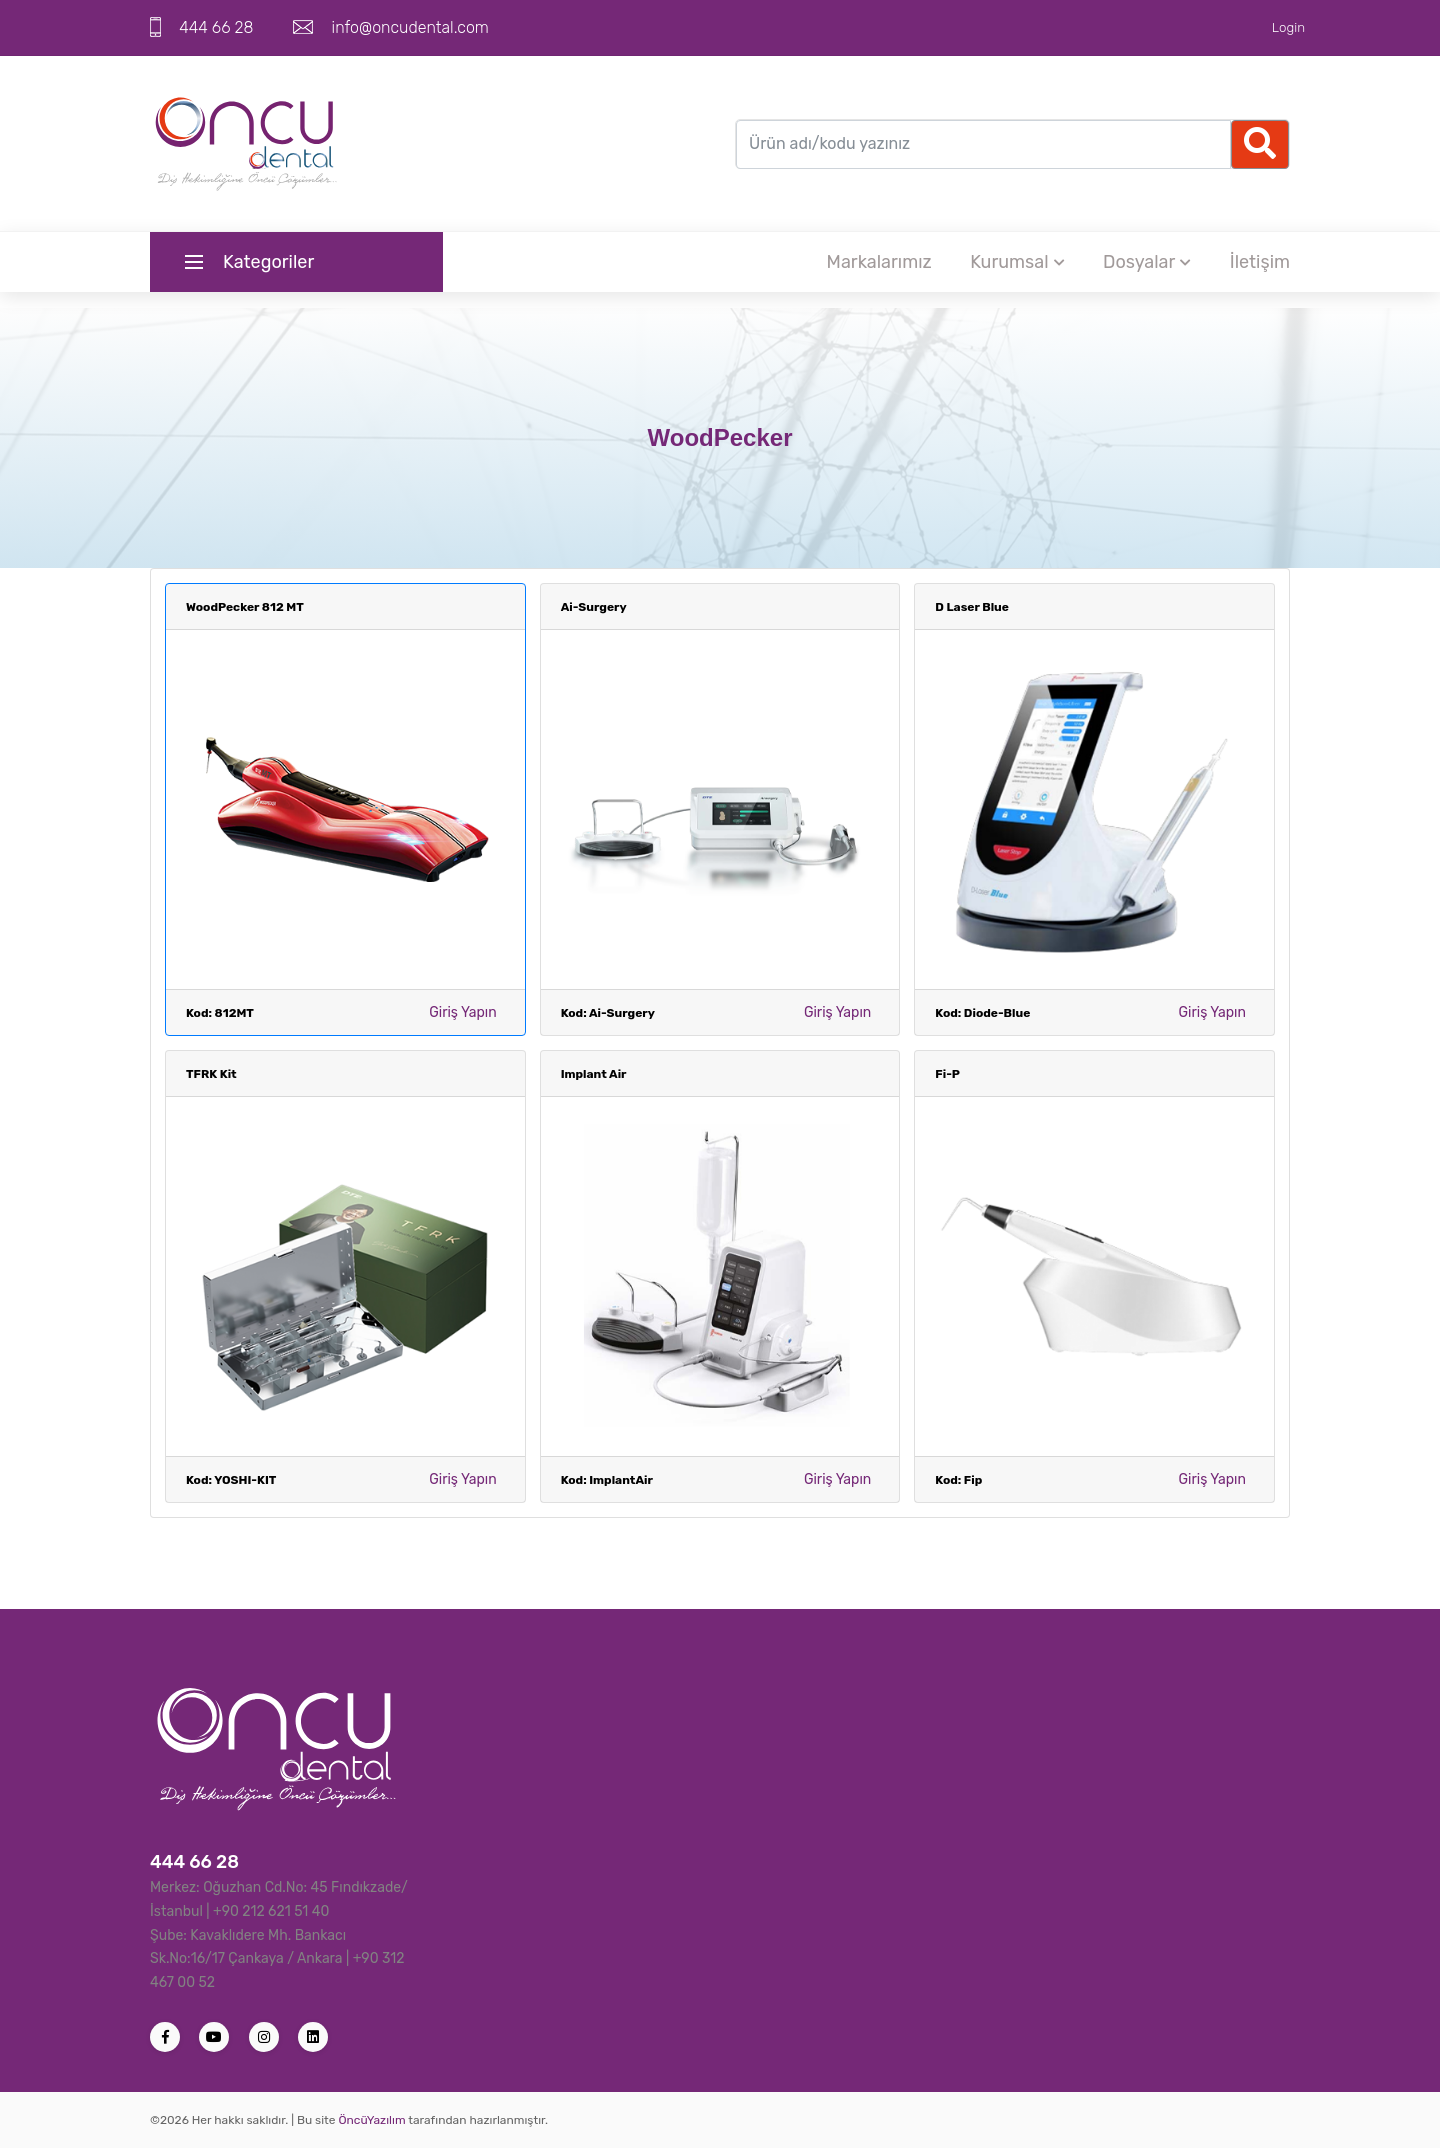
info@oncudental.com (410, 27)
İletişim (1260, 262)
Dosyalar (1147, 262)
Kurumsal (1017, 262)
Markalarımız (879, 262)
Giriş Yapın (462, 1012)
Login (1288, 27)
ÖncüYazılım (371, 2120)
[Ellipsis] (1260, 144)
